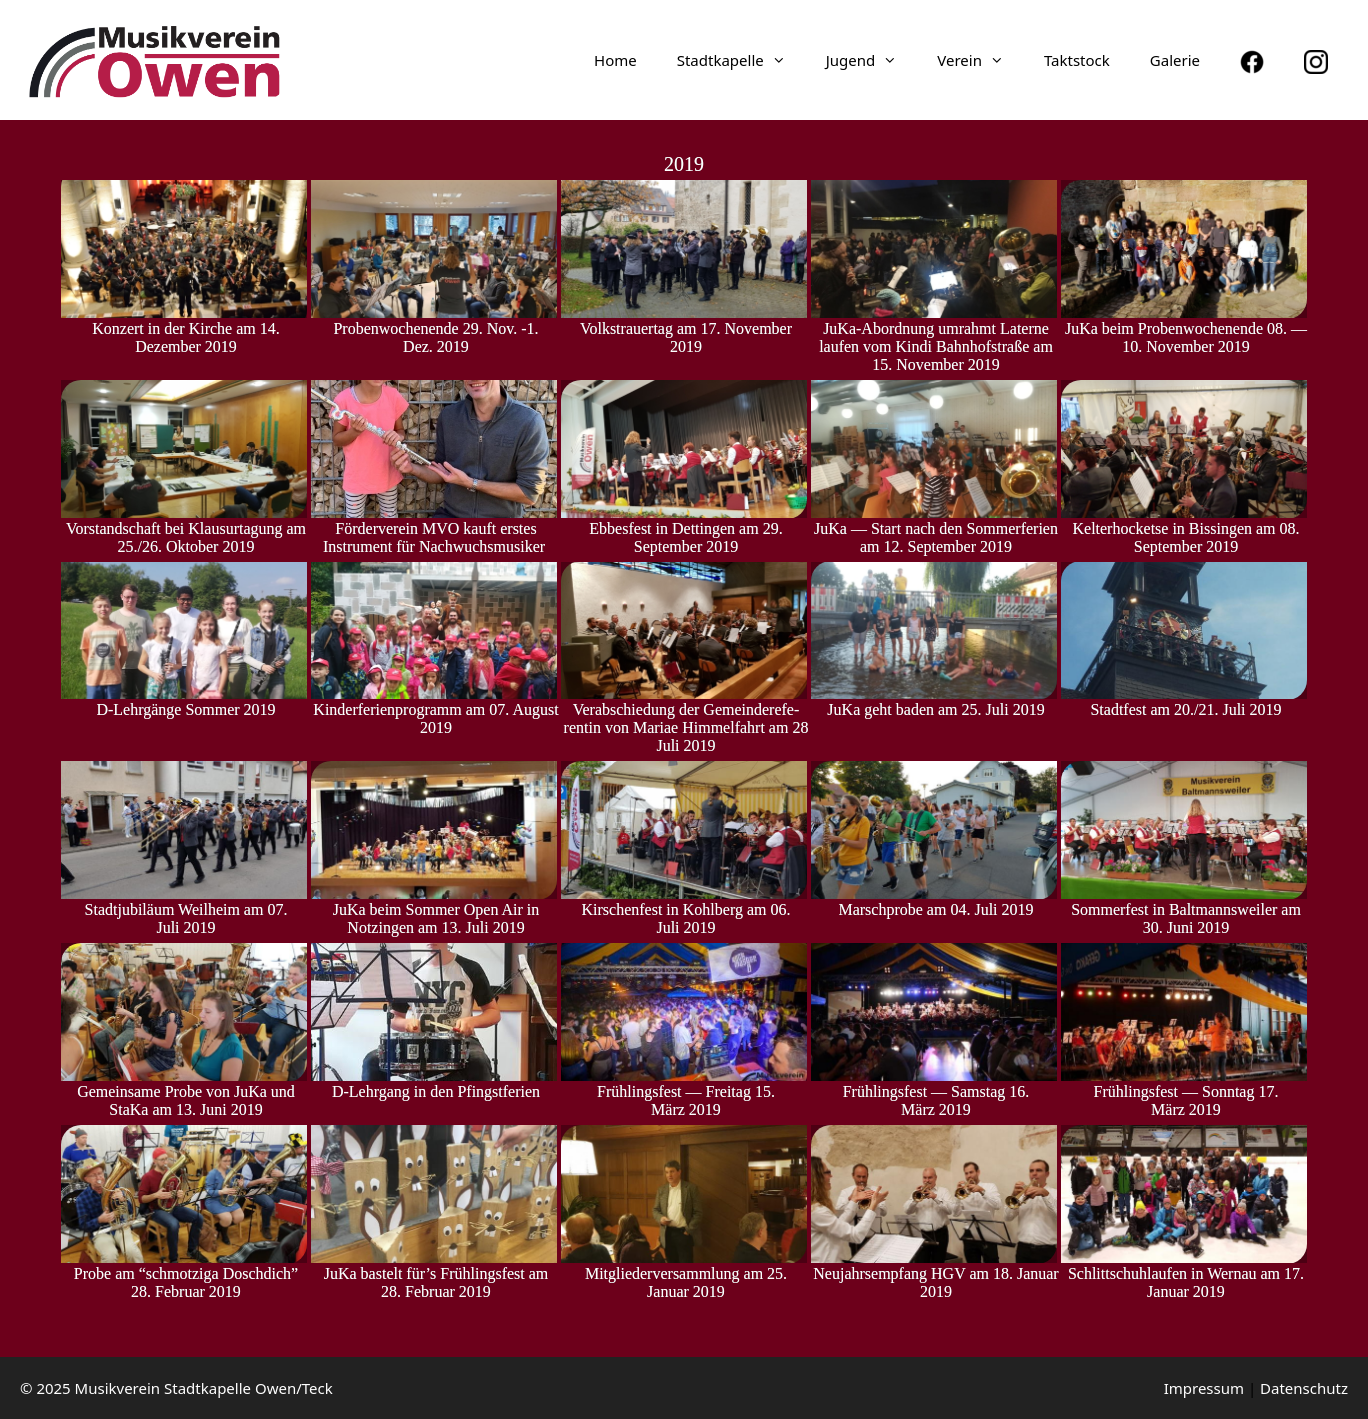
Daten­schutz (1304, 1388)
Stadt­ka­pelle (741, 60)
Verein (980, 60)
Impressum (1204, 1388)
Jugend (872, 60)
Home (615, 60)
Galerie (1175, 60)
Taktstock (1077, 60)
